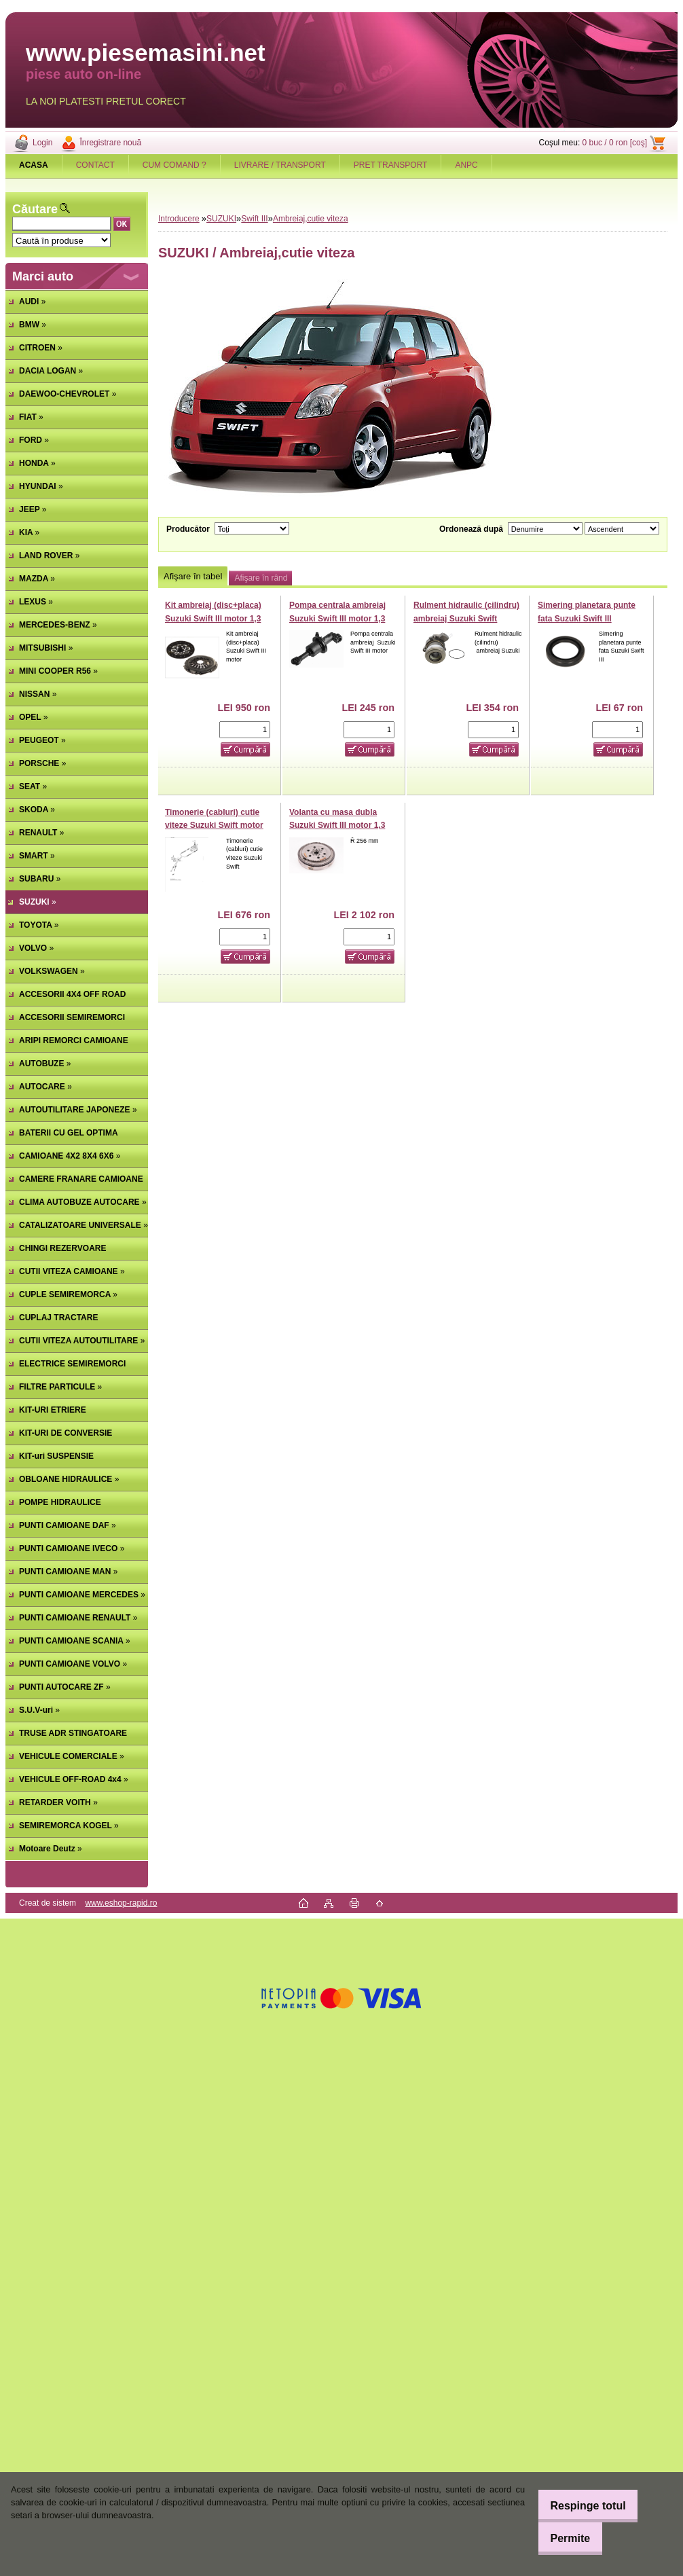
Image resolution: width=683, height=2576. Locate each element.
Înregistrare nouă (110, 142)
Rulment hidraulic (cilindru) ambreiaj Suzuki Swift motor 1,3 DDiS (466, 618)
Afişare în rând (260, 578)
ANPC (466, 165)
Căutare (35, 209)
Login (42, 142)
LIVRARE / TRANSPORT (280, 165)
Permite (562, 2538)
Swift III (254, 218)
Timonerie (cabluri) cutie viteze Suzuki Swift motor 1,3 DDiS (214, 825)
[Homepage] (33, 165)
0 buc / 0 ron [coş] (615, 142)
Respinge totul (579, 2505)
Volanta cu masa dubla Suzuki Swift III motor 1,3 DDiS (337, 825)
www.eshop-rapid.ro (121, 1903)
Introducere (179, 218)
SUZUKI (221, 218)
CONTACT (95, 165)
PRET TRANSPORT (391, 165)
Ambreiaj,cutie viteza (310, 218)
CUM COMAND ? (174, 165)
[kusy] (244, 729)
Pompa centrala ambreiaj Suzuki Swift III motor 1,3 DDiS (337, 618)
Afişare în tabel (193, 576)
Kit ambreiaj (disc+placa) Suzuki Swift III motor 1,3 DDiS (213, 618)
